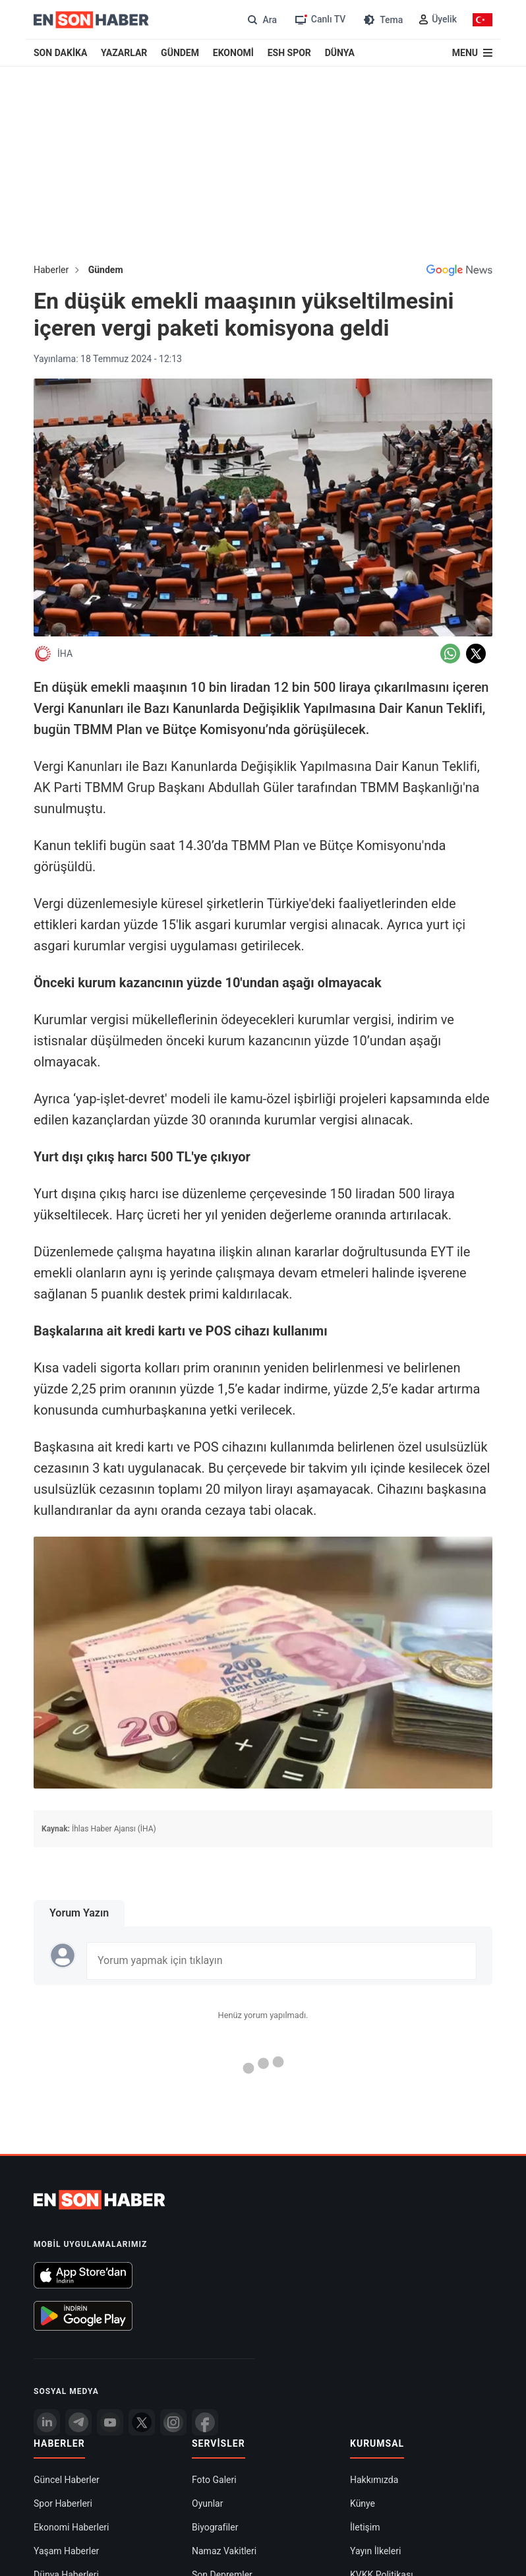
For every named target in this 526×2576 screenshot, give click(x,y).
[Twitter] (142, 2422)
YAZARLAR (124, 52)
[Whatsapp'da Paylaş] (450, 653)
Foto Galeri (214, 2479)
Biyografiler (215, 2527)
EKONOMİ (233, 52)
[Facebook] (205, 2422)
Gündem (105, 269)
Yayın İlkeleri (375, 2551)
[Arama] (261, 19)
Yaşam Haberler (66, 2551)
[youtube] (110, 2422)
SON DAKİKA (60, 52)
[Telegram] (78, 2422)
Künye (362, 2503)
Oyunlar (207, 2503)
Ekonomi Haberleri (71, 2527)
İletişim (365, 2527)
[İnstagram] (173, 2422)
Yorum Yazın (79, 1913)
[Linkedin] (47, 2422)
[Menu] (472, 52)
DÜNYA (340, 52)
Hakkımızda (374, 2479)
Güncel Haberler (67, 2479)
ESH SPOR (289, 52)
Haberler (51, 269)
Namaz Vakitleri (224, 2551)
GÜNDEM (180, 52)
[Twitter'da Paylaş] (476, 653)
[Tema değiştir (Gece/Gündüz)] (382, 19)
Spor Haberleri (63, 2503)
